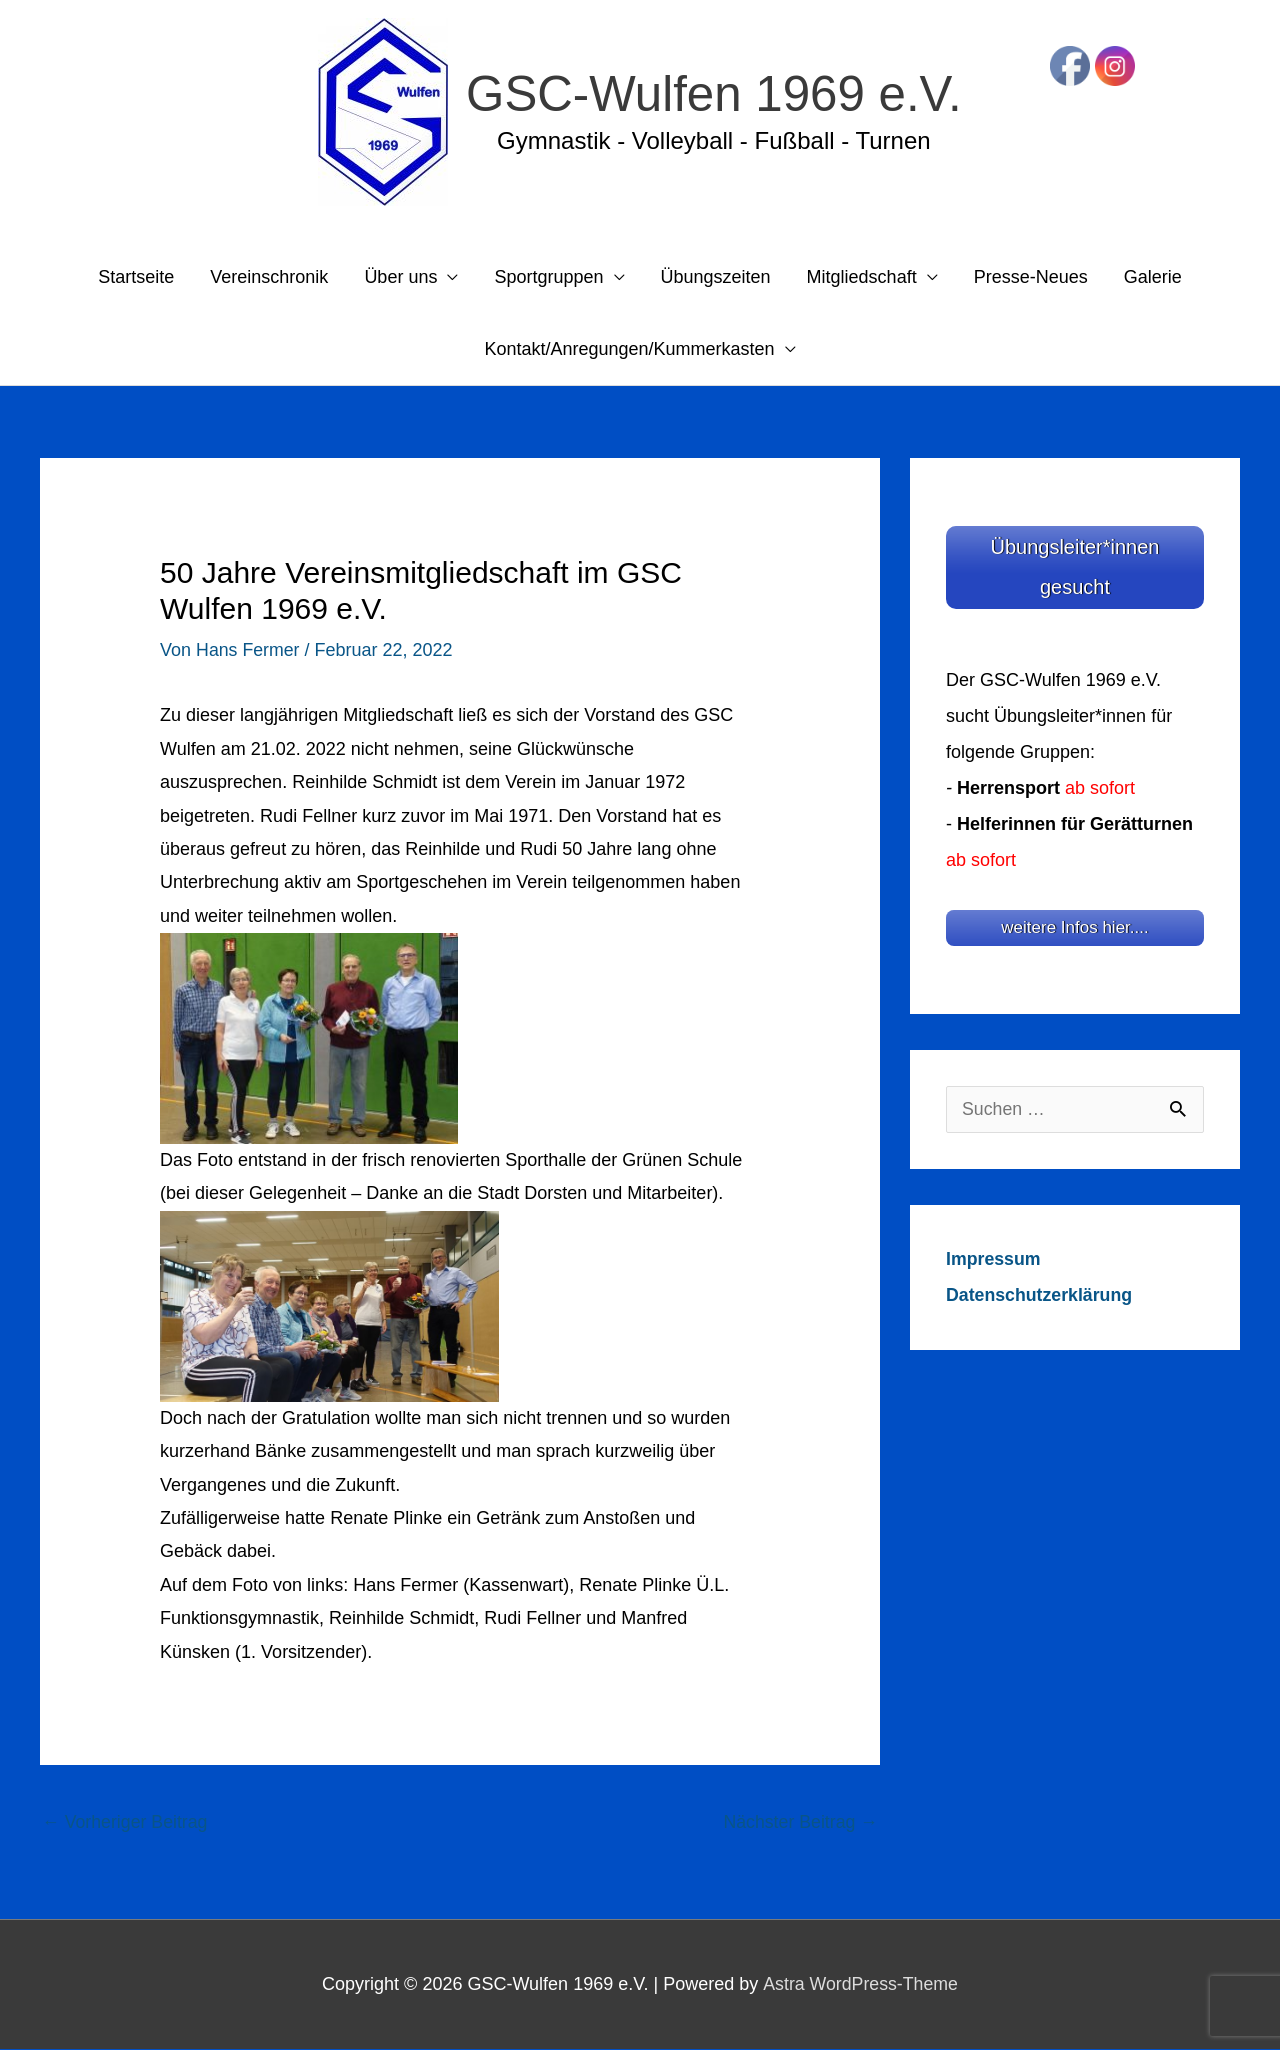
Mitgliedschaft (862, 278)
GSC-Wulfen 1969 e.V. (713, 94)
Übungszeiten (716, 278)
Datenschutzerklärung (1040, 1291)
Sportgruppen (548, 278)
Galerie (1153, 278)
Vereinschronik (269, 278)
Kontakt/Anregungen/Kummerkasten (629, 350)
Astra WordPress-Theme (860, 1984)
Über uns (400, 278)
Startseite (136, 278)
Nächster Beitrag (799, 1822)
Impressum (994, 1255)
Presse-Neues (1031, 278)
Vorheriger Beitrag (126, 1822)
